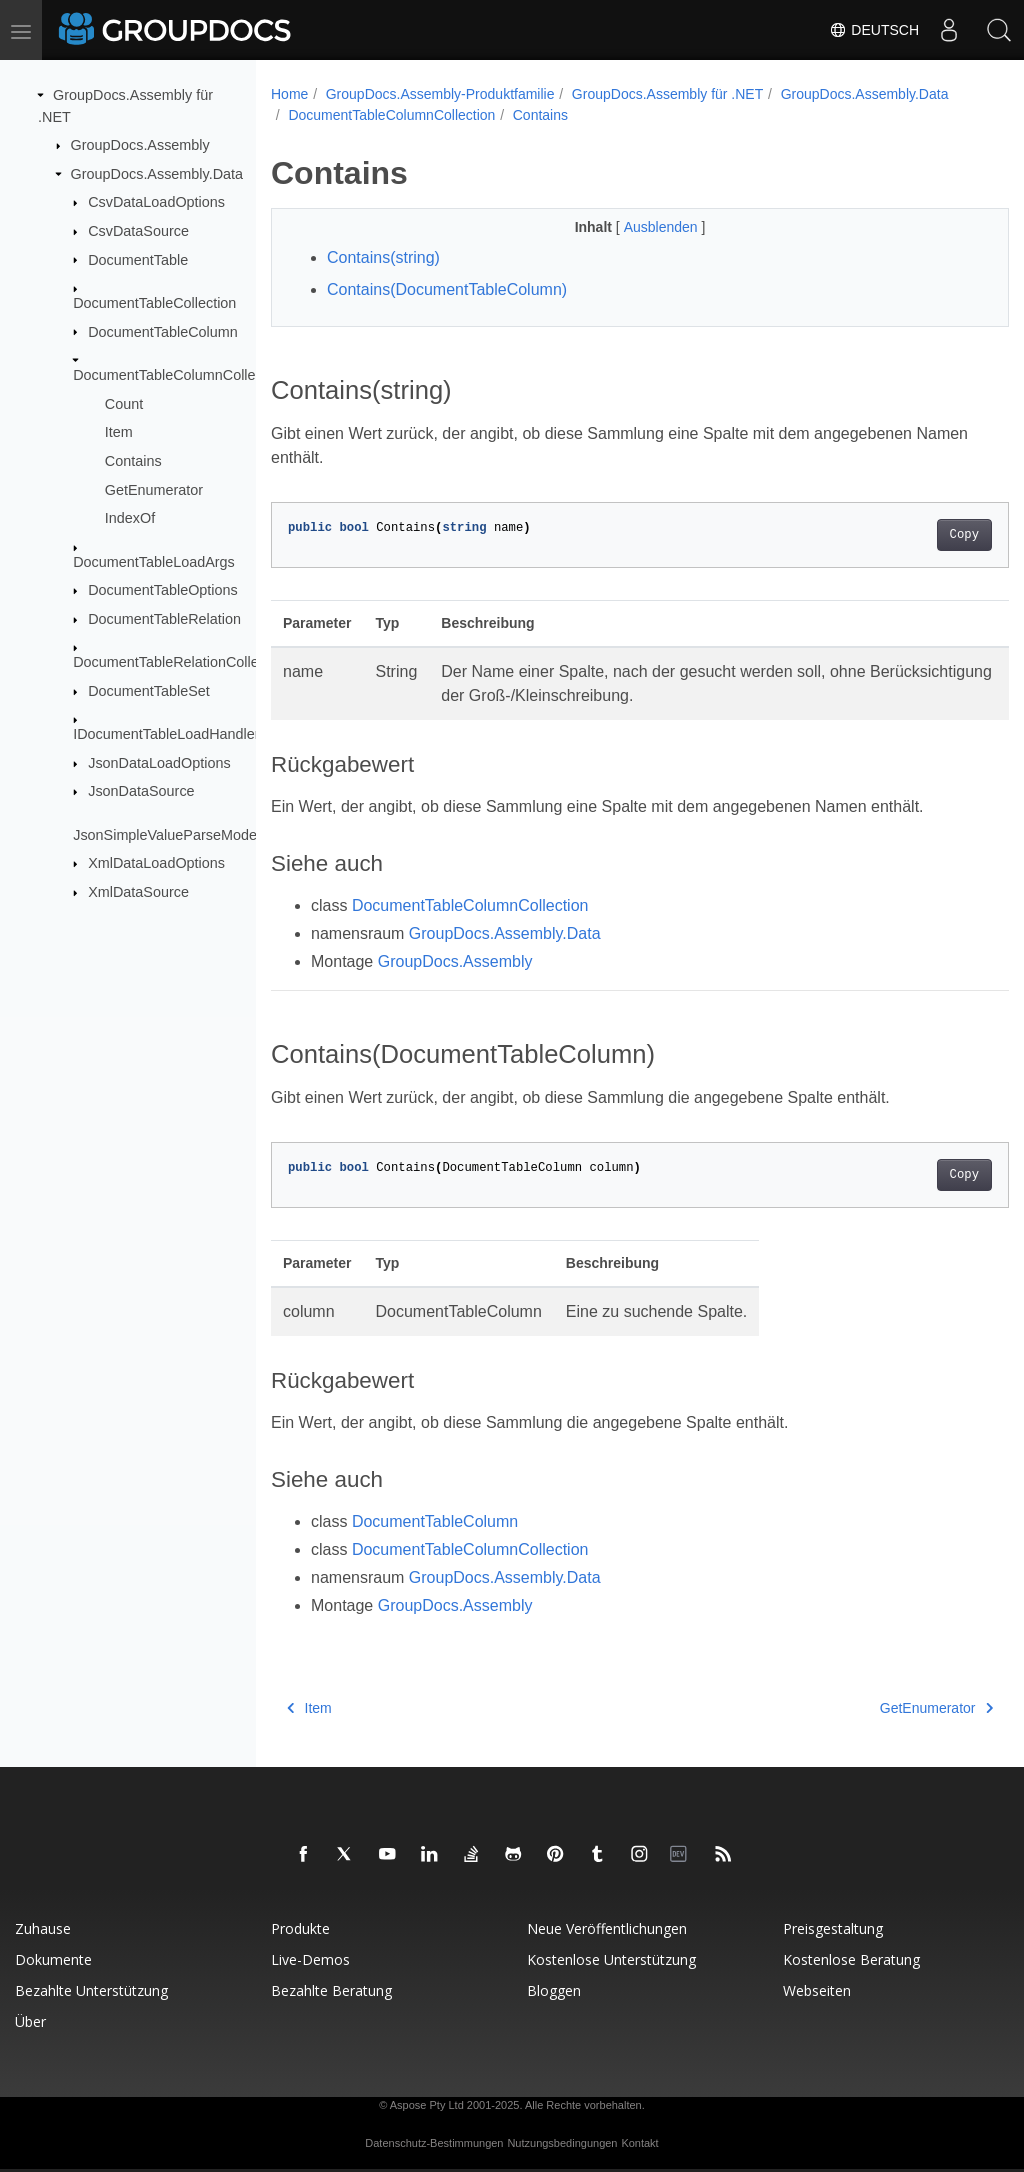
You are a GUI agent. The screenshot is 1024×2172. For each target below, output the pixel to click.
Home (289, 94)
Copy (912, 535)
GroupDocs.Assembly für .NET (667, 94)
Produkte (300, 1928)
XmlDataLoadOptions (156, 863)
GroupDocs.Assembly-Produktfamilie (440, 94)
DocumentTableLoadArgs (154, 561)
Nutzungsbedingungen (562, 2143)
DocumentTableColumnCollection (179, 375)
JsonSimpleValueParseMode (165, 835)
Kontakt (639, 2143)
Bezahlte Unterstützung (91, 1990)
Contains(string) (383, 257)
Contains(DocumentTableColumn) (447, 289)
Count (124, 403)
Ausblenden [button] (637, 227)
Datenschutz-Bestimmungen (434, 2143)
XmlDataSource (138, 892)
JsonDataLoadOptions (159, 763)
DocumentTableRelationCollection (181, 662)
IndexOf (130, 518)
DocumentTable (138, 259)
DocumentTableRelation (164, 619)
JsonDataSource (141, 791)
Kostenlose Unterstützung (611, 1959)
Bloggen (554, 1990)
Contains (133, 461)
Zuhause (43, 1928)
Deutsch (874, 30)
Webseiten (817, 1990)
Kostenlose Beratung (851, 1959)
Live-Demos (310, 1959)
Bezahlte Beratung (331, 1990)
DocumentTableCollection (154, 303)
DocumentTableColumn (163, 331)
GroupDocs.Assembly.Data (157, 174)
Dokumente (53, 1959)
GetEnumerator (154, 489)
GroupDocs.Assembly (140, 145)
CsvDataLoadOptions (156, 202)
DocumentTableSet (149, 691)
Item (119, 432)
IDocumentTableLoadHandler (166, 734)
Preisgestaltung (833, 1928)
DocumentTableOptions (163, 590)
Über (30, 2021)
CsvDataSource (138, 231)
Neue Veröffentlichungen (607, 1928)
